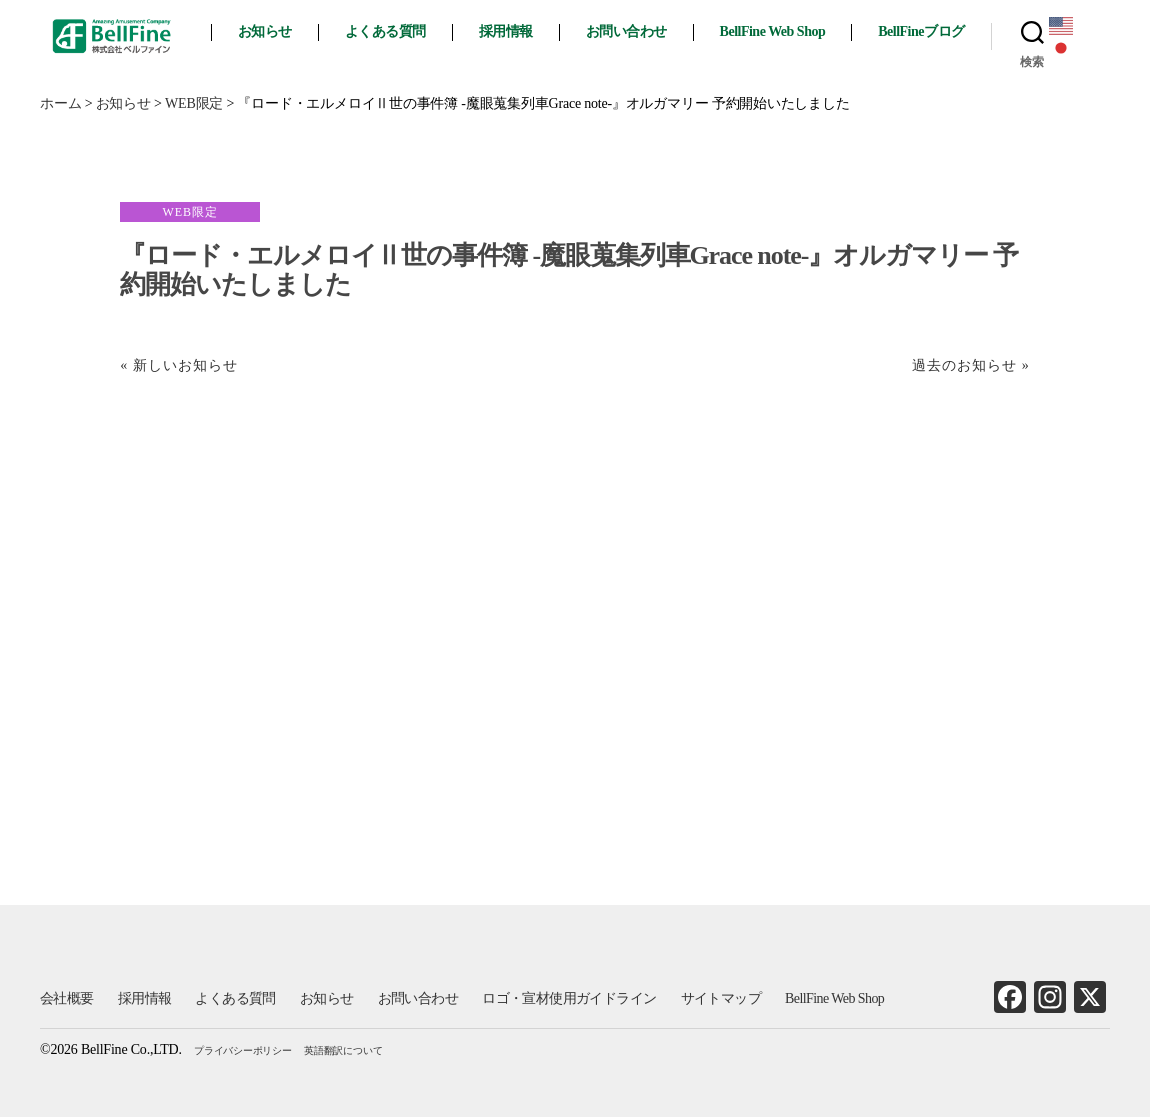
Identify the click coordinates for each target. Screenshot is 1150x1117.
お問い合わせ (631, 31)
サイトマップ (721, 998)
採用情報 (511, 31)
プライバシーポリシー (243, 1050)
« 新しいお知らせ (179, 365)
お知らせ (270, 31)
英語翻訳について (343, 1050)
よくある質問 (390, 31)
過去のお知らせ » (971, 365)
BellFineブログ (927, 31)
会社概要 (67, 998)
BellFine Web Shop (778, 31)
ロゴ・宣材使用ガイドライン (569, 998)
